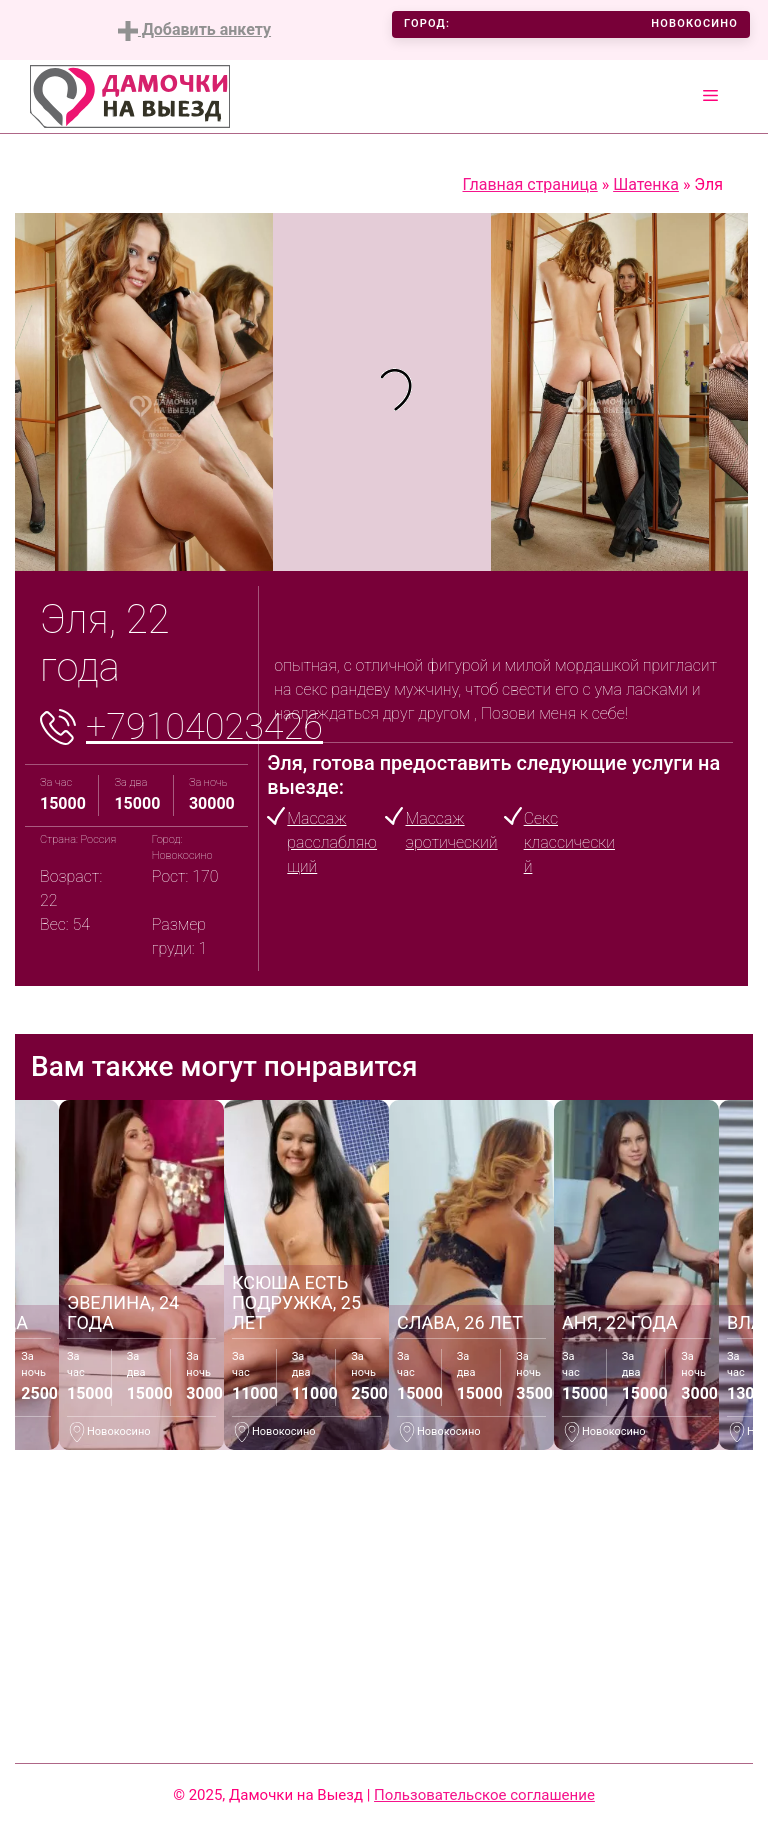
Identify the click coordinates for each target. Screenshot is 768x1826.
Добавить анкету (194, 30)
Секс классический (569, 842)
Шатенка (646, 184)
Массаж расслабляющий (332, 842)
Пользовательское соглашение (484, 1795)
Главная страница (530, 184)
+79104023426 (204, 727)
